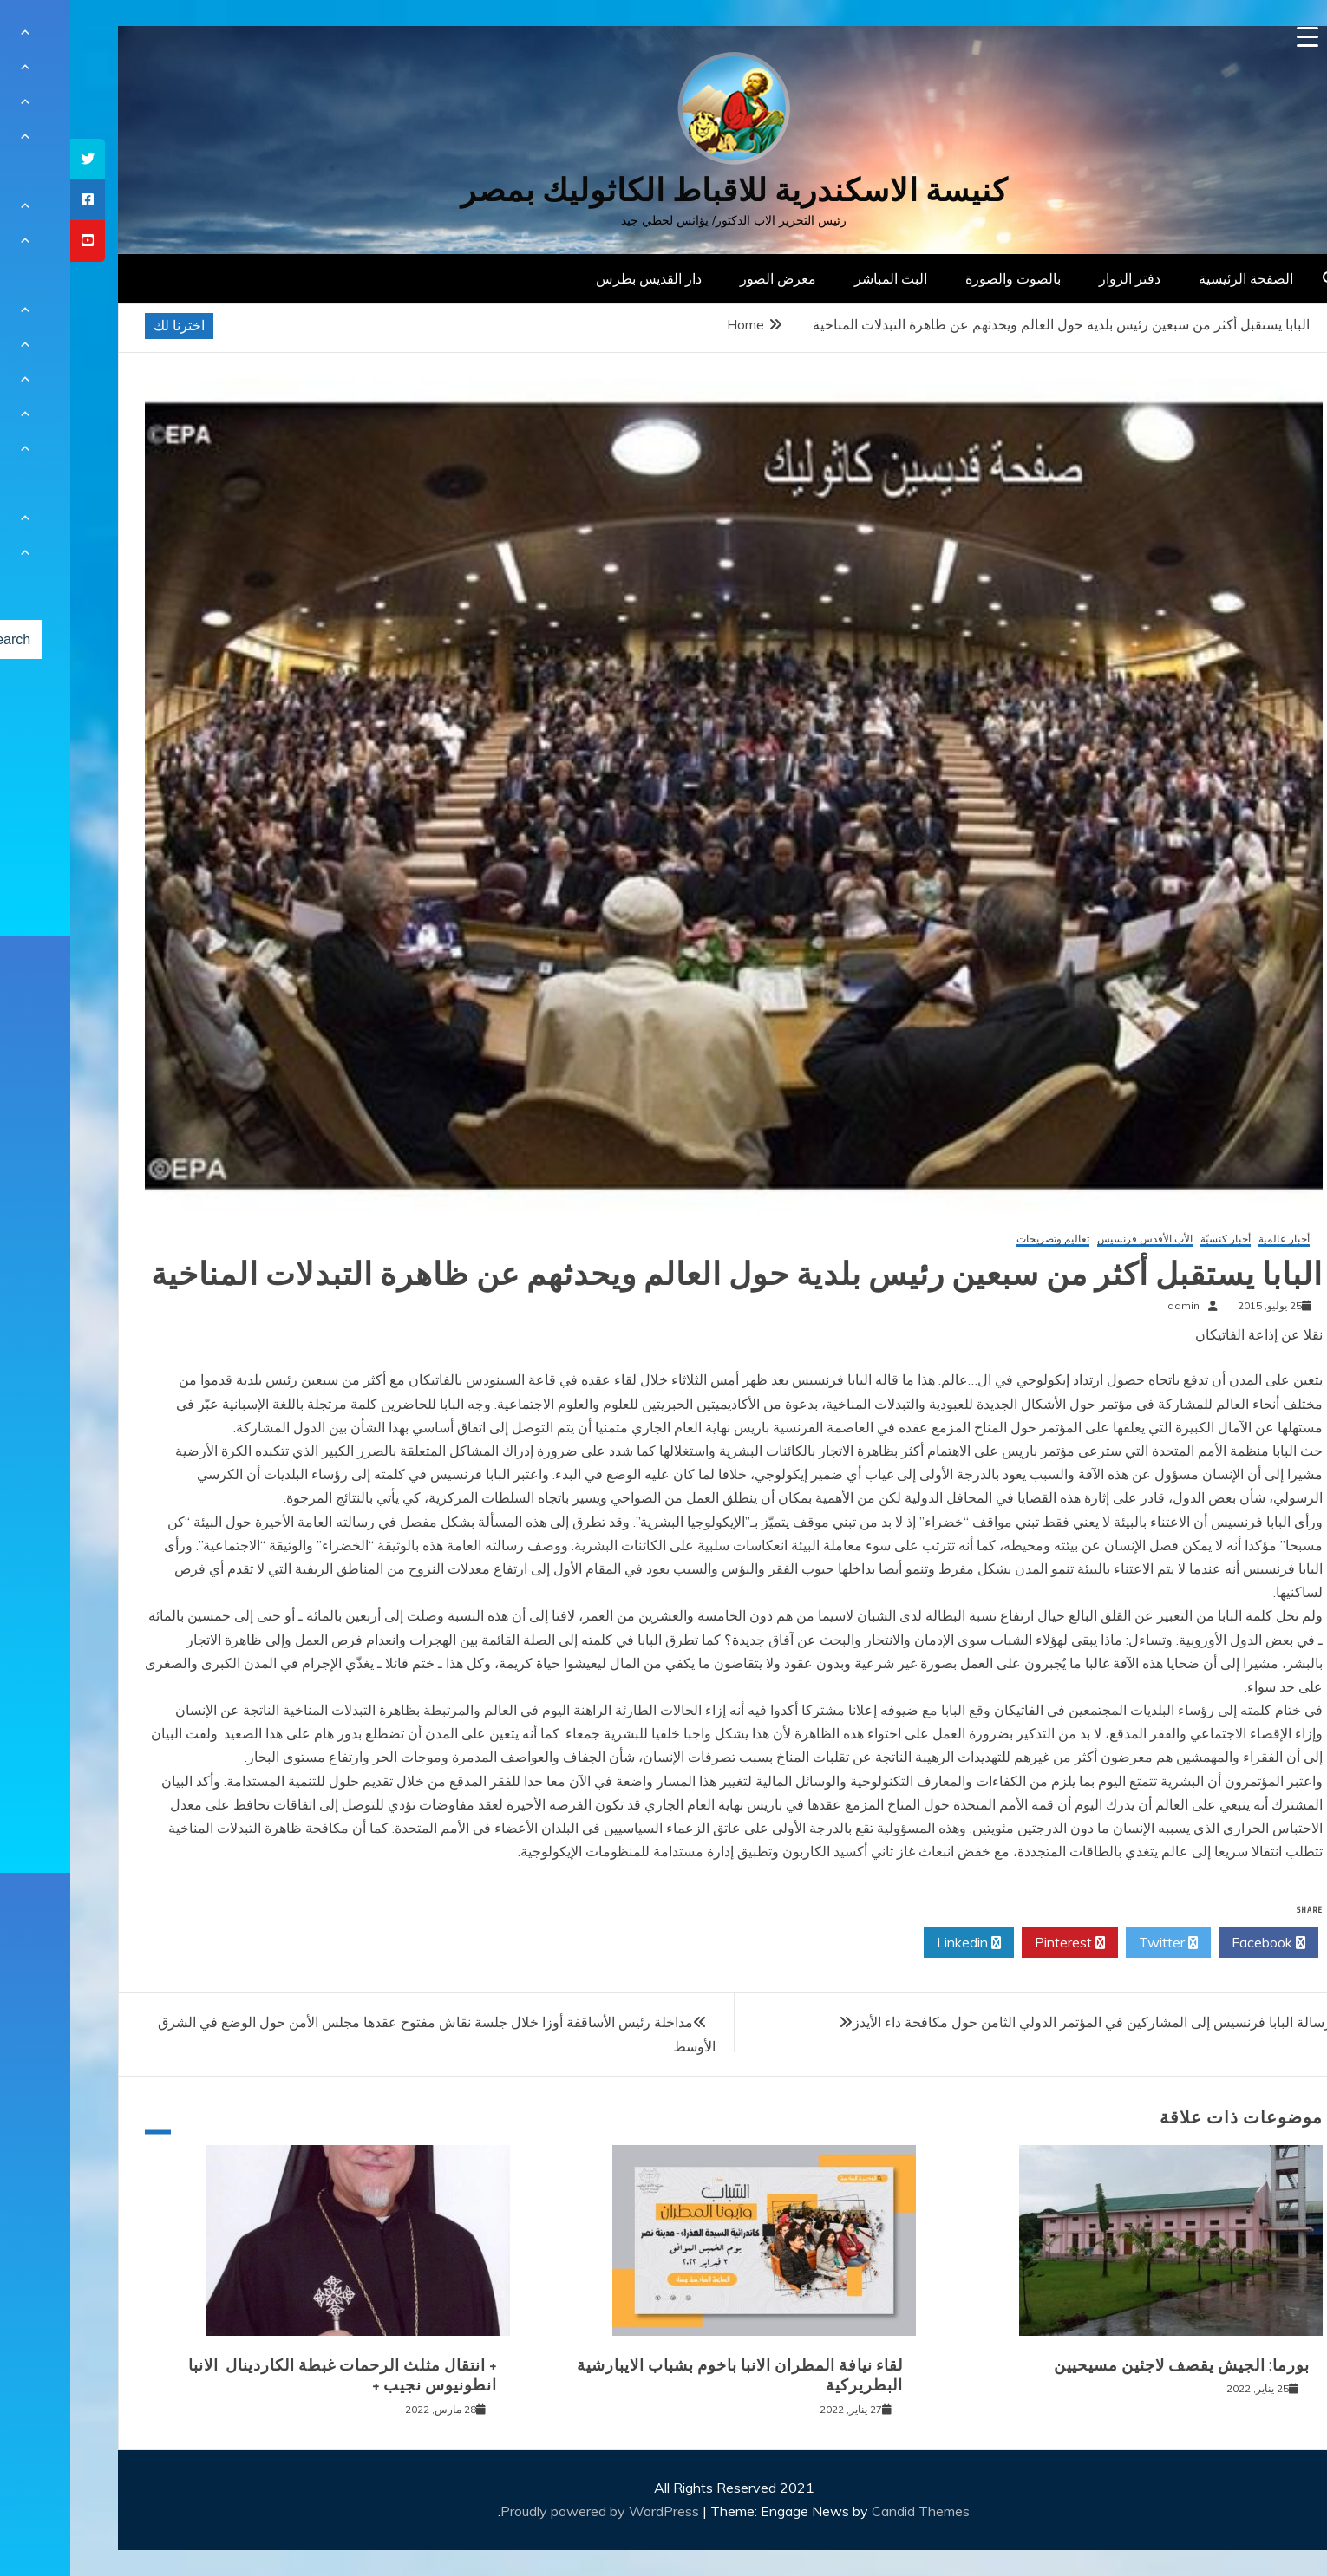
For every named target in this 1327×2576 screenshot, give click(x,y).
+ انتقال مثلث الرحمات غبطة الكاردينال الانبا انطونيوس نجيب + (272, 2375)
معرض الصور (708, 278)
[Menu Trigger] (1237, 37)
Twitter (1098, 1943)
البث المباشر (820, 278)
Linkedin (898, 1943)
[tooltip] (17, 159)
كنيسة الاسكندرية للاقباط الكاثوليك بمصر (664, 190)
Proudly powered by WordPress (531, 2511)
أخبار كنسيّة (1155, 1239)
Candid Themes (850, 2511)
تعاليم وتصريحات (982, 1239)
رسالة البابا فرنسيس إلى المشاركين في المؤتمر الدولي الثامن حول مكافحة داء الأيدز (1021, 2022)
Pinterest (999, 1943)
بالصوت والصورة (942, 278)
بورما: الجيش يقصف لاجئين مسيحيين (1111, 2365)
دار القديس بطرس (578, 278)
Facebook (1198, 1943)
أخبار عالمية (1213, 1239)
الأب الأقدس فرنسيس (1074, 1239)
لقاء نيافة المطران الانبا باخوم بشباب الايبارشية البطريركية (670, 2375)
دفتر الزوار (1059, 278)
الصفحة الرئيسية (1175, 278)
